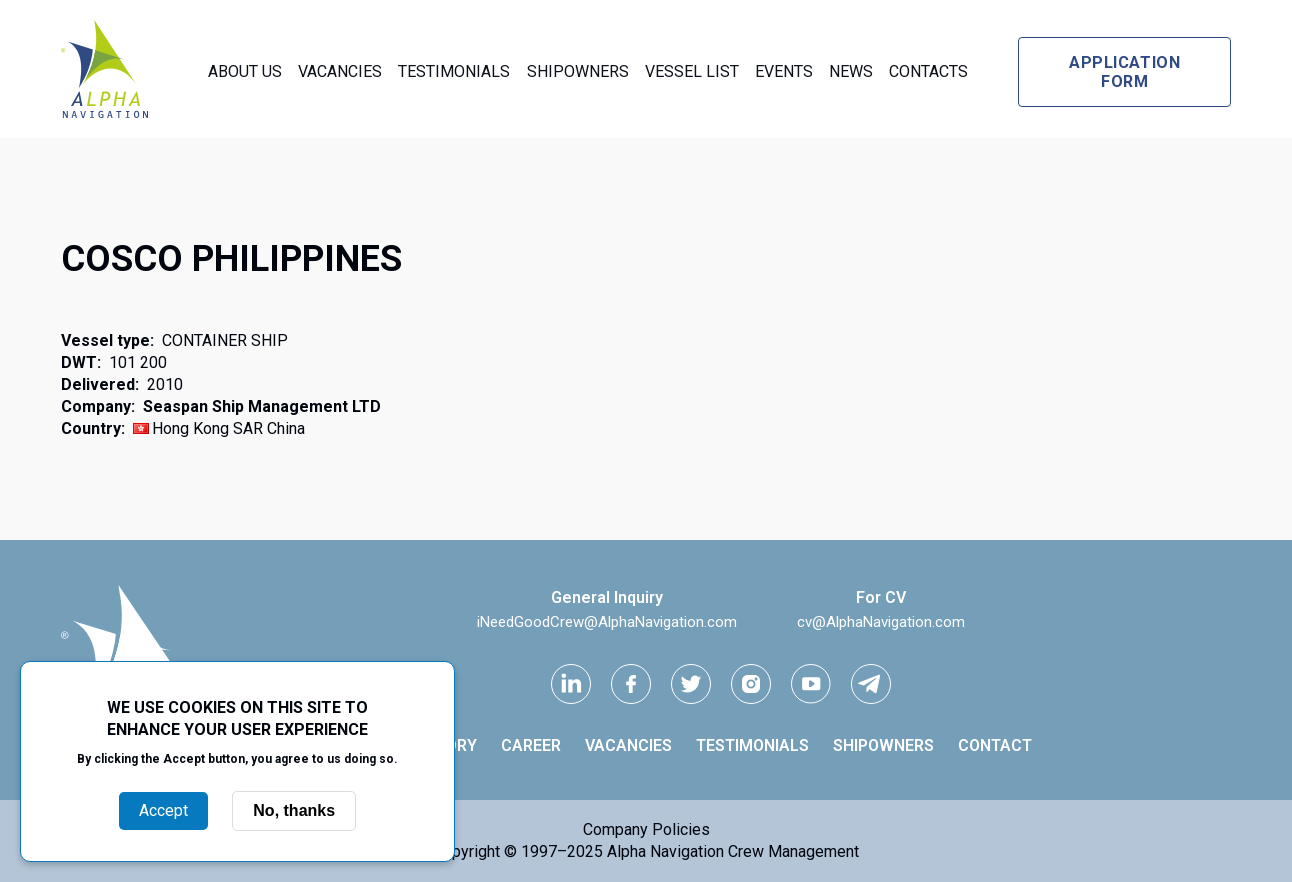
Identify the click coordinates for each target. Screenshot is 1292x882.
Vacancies (340, 71)
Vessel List (692, 71)
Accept (163, 810)
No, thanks (294, 810)
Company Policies (646, 829)
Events (784, 71)
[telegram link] (871, 684)
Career (531, 745)
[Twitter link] (691, 684)
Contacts (928, 71)
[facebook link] (631, 684)
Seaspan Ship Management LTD (262, 406)
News (851, 71)
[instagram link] (751, 684)
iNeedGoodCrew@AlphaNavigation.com (607, 622)
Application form (1124, 72)
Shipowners (578, 71)
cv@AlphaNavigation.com (881, 622)
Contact (995, 745)
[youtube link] (811, 684)
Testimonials (454, 71)
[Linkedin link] (571, 684)
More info (238, 780)
